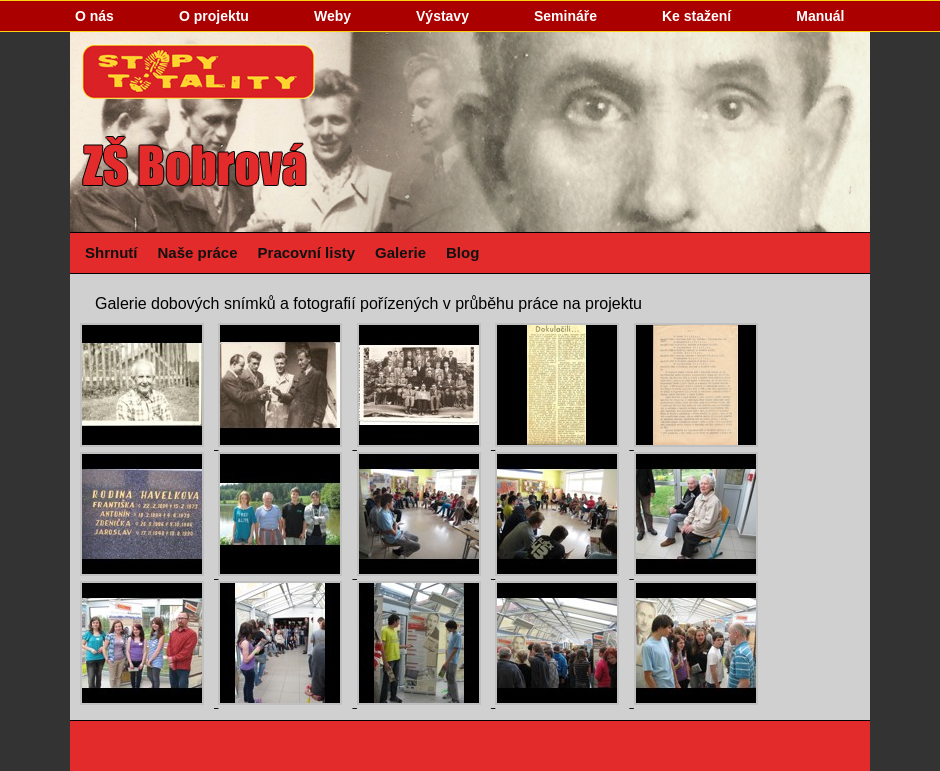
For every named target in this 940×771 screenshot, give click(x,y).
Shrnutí (111, 252)
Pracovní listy (307, 252)
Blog (462, 252)
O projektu (214, 16)
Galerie (400, 252)
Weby (332, 16)
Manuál (820, 16)
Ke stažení (696, 16)
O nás (94, 16)
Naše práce (198, 252)
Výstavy (442, 16)
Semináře (565, 16)
